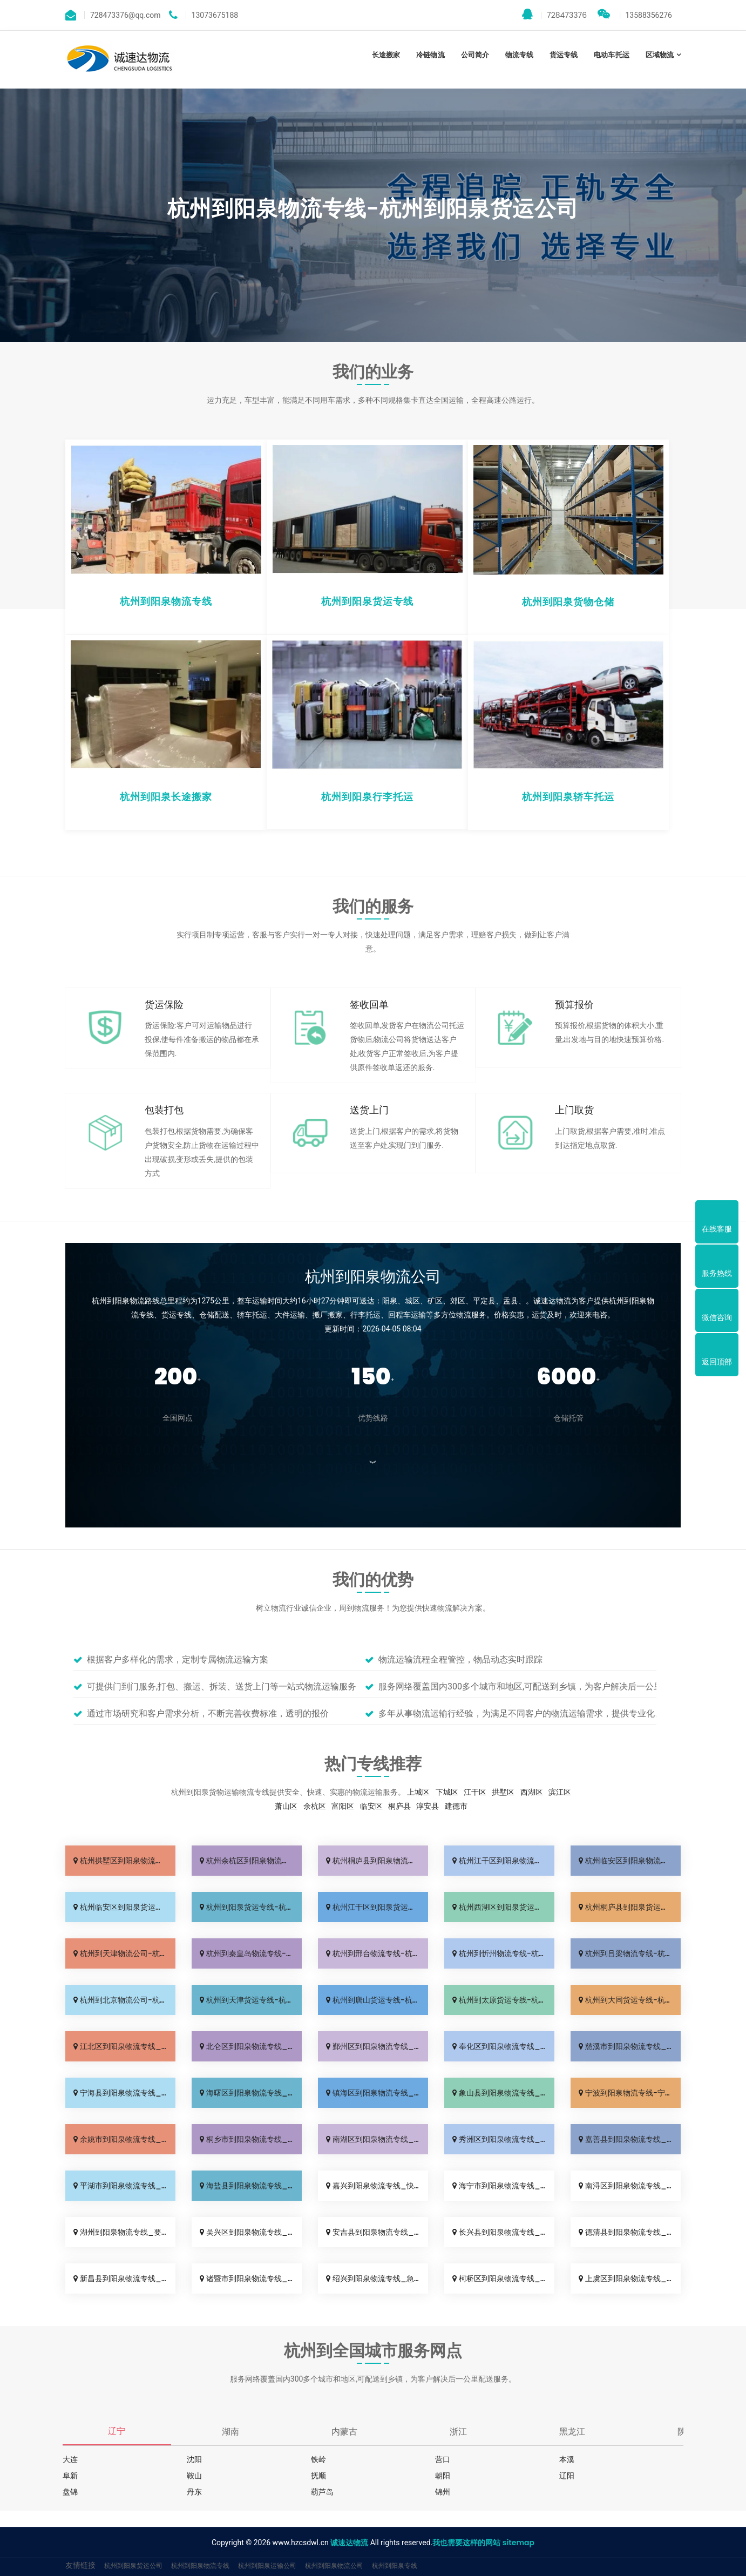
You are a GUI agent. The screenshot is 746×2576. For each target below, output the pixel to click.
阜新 (70, 2475)
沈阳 (194, 2459)
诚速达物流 (349, 2542)
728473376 (554, 15)
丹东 (194, 2491)
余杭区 (314, 1806)
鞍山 (194, 2475)
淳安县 (427, 1806)
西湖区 (531, 1792)
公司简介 (475, 55)
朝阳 (442, 2475)
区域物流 (660, 55)
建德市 (456, 1806)
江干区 (475, 1792)
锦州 (442, 2491)
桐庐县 (399, 1806)
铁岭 (318, 2459)
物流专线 (519, 55)
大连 (70, 2459)
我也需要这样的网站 (466, 2542)
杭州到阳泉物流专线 (200, 2565)
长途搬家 (386, 55)
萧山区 (286, 1806)
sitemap (518, 2542)
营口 (442, 2459)
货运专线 (564, 55)
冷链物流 (430, 55)
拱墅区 (503, 1792)
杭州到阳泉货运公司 (133, 2565)
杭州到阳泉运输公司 (267, 2565)
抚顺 (318, 2475)
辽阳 (566, 2475)
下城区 (447, 1792)
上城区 (418, 1792)
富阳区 (342, 1806)
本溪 (566, 2459)
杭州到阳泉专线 (394, 2565)
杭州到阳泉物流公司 (334, 2565)
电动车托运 (611, 55)
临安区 (371, 1806)
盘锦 (70, 2491)
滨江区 (559, 1792)
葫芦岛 (322, 2491)
